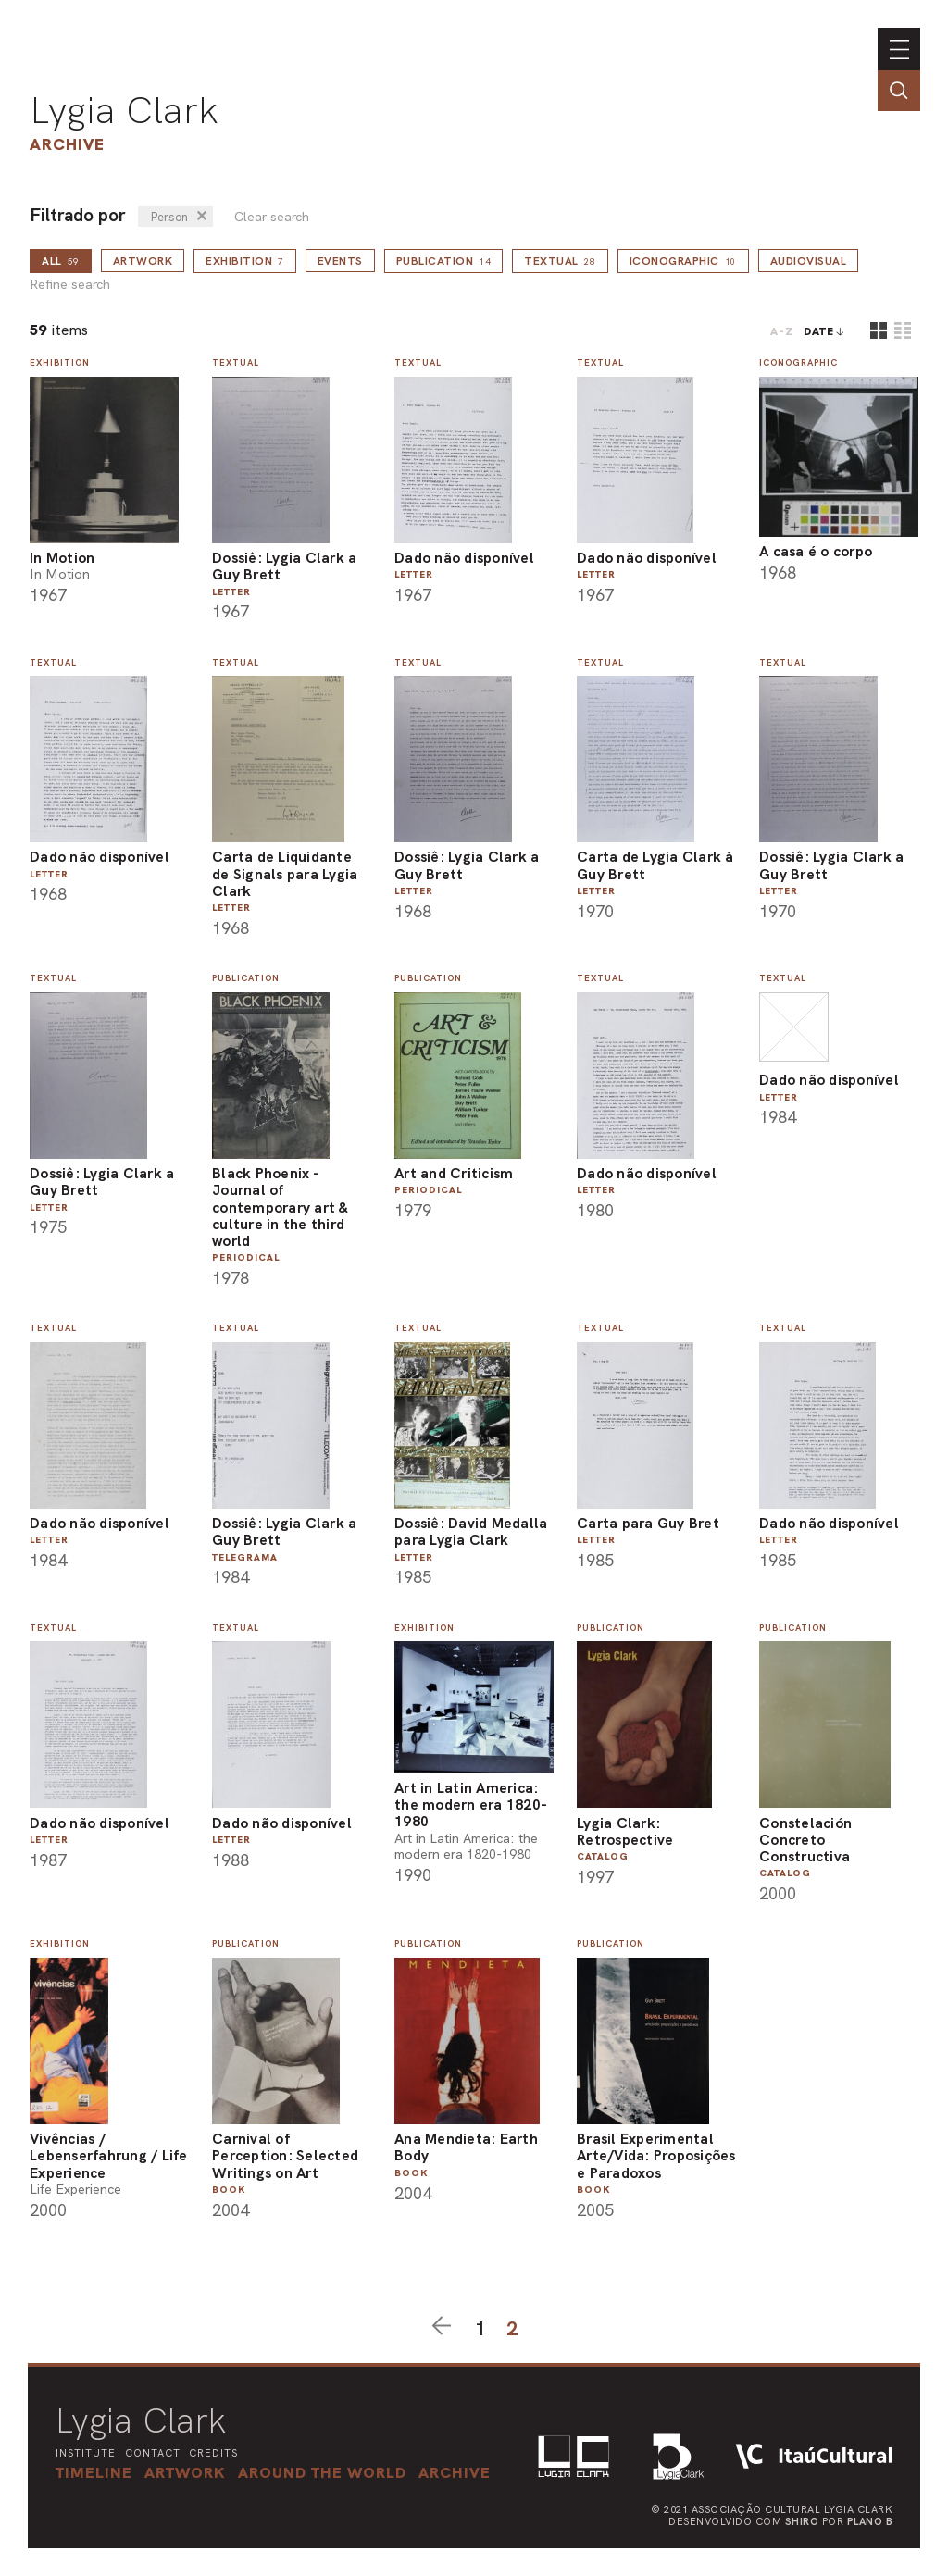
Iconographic (683, 261)
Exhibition (245, 261)
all (61, 261)
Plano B (870, 2521)
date (819, 331)
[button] (322, 2472)
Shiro (802, 2521)
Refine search (70, 284)
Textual (560, 261)
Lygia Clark (124, 110)
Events (340, 261)
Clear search (271, 217)
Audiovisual (808, 261)
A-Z (782, 331)
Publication (444, 261)
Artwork (143, 261)
